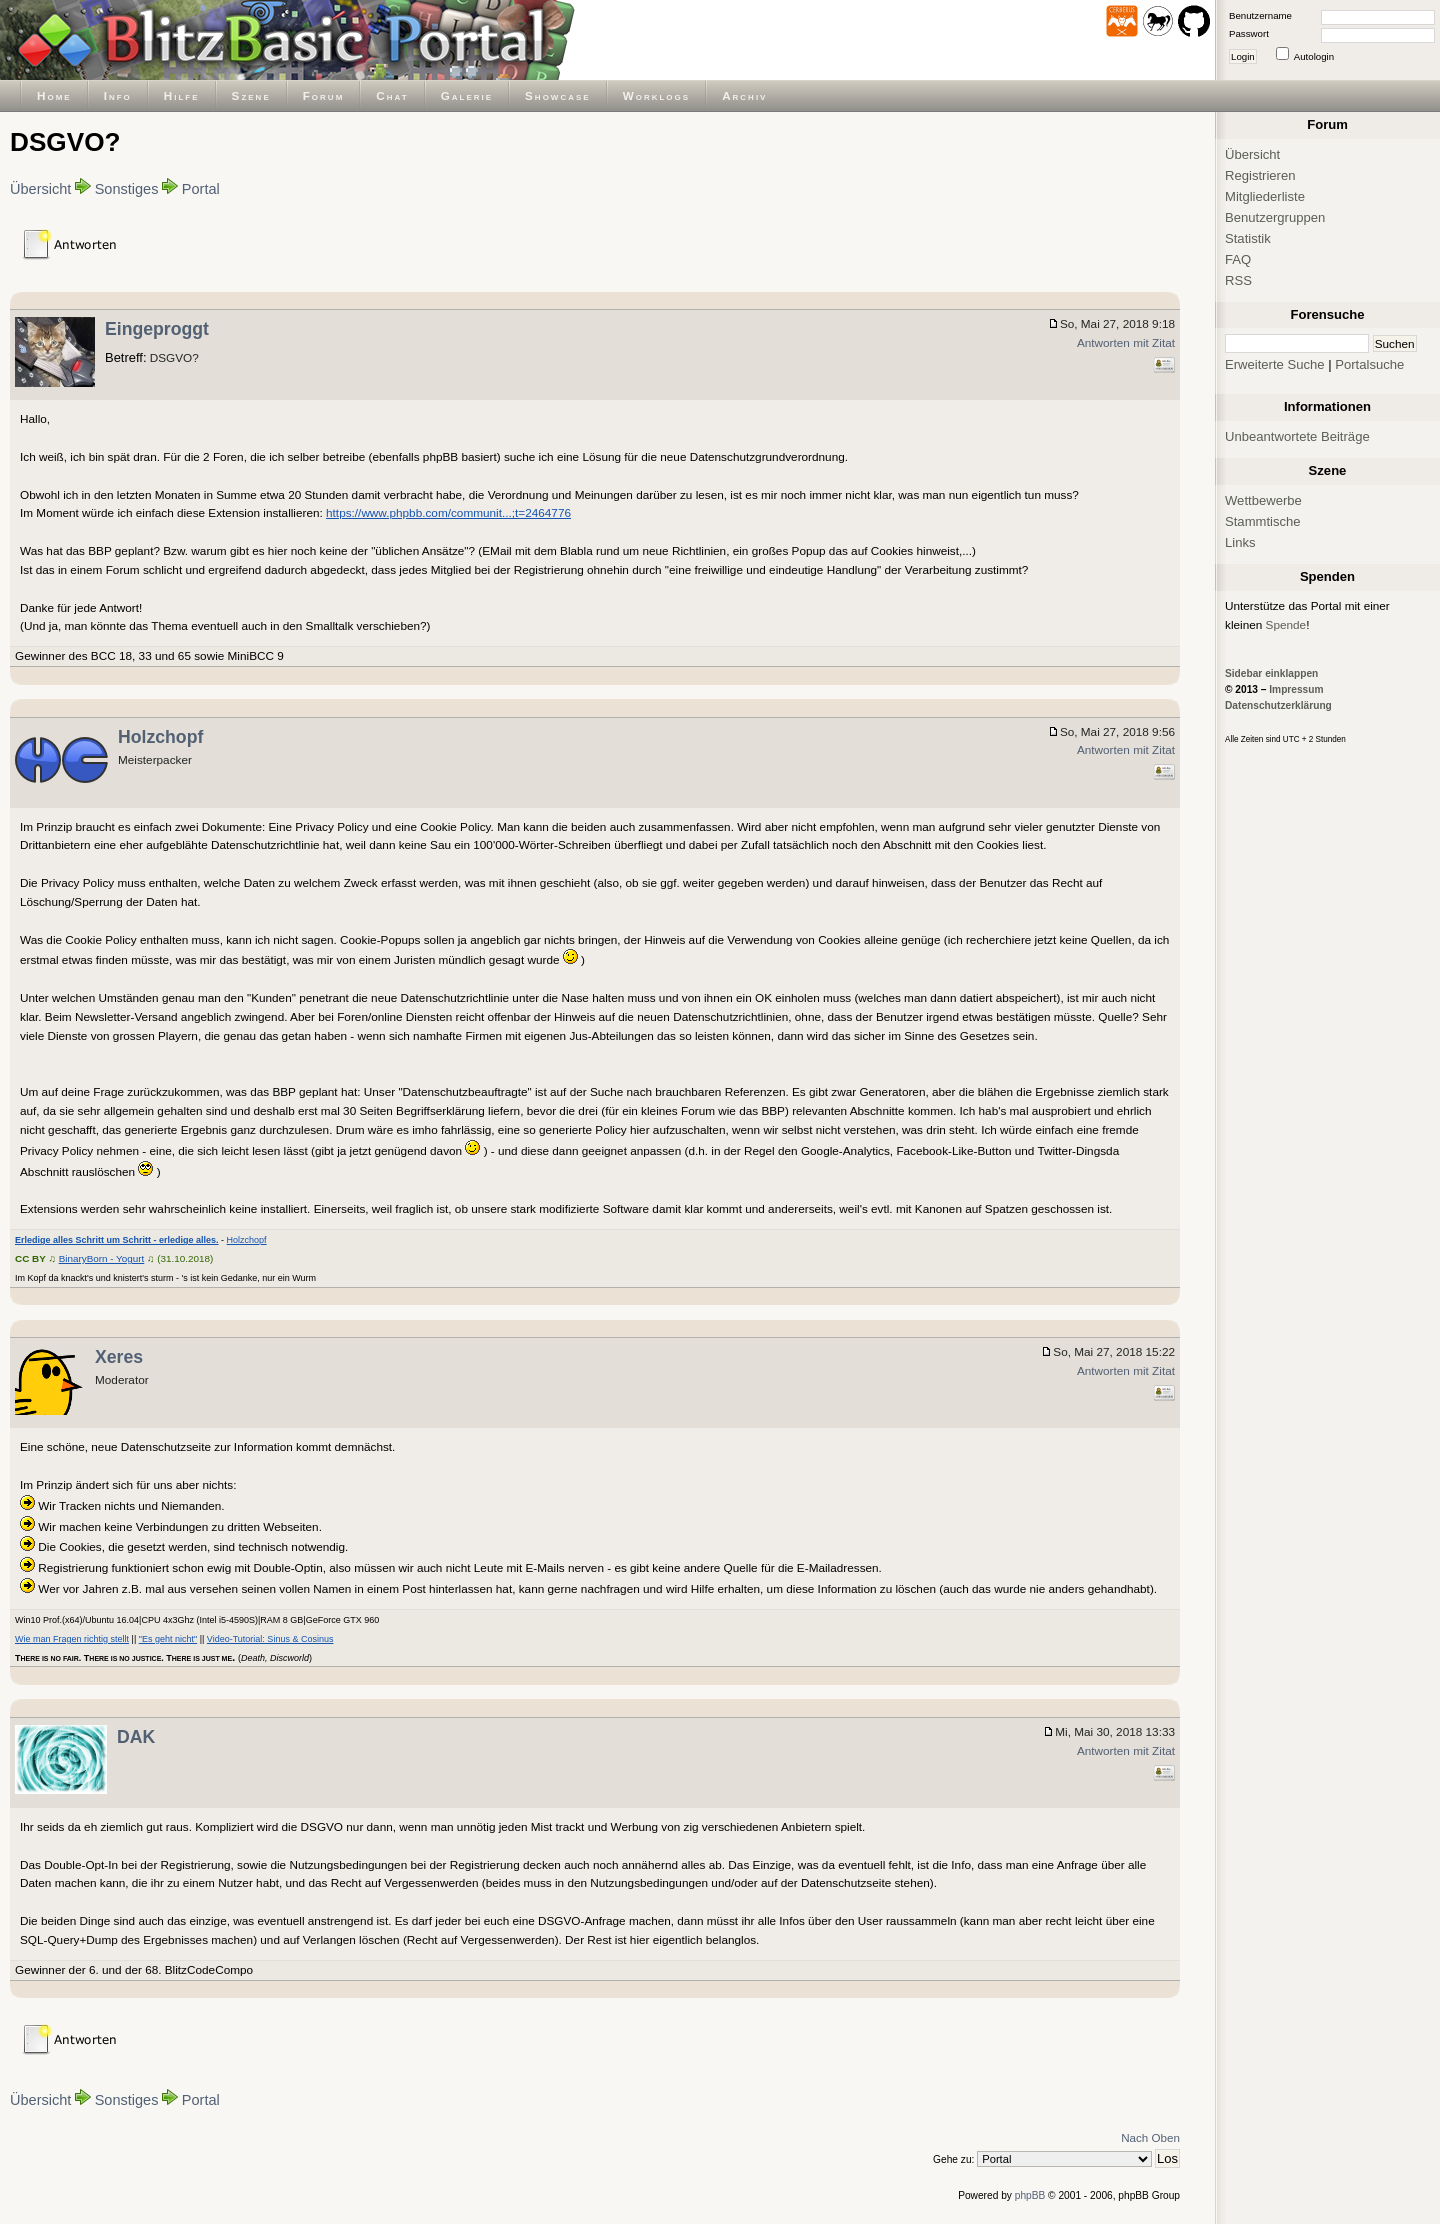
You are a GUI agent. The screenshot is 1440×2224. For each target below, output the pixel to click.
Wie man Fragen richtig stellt (72, 1639)
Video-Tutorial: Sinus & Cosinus (270, 1639)
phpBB (1030, 2195)
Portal (201, 189)
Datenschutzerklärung (1278, 705)
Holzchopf (160, 737)
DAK (136, 1737)
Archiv (744, 95)
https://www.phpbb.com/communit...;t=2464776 (448, 512)
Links (1240, 542)
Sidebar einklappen (1271, 673)
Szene (251, 95)
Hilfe (182, 95)
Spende (1286, 624)
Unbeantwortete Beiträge (1297, 436)
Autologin (1314, 56)
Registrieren (1260, 175)
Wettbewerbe (1263, 500)
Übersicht (40, 189)
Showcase (558, 95)
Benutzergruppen (1275, 217)
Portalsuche (1369, 364)
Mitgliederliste (1265, 196)
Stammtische (1263, 521)
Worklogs (656, 95)
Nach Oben (1150, 2137)
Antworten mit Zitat (1126, 342)
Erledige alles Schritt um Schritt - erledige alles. (117, 1240)
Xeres (119, 1357)
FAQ (1238, 259)
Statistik (1248, 238)
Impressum (1296, 689)
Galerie (467, 95)
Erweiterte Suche (1275, 364)
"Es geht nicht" (168, 1639)
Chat (392, 95)
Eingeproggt (157, 329)
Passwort (1249, 33)
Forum (324, 95)
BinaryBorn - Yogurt (102, 1258)
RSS (1238, 280)
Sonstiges (127, 189)
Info (118, 95)
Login (1243, 56)
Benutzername (1260, 15)
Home (54, 95)
